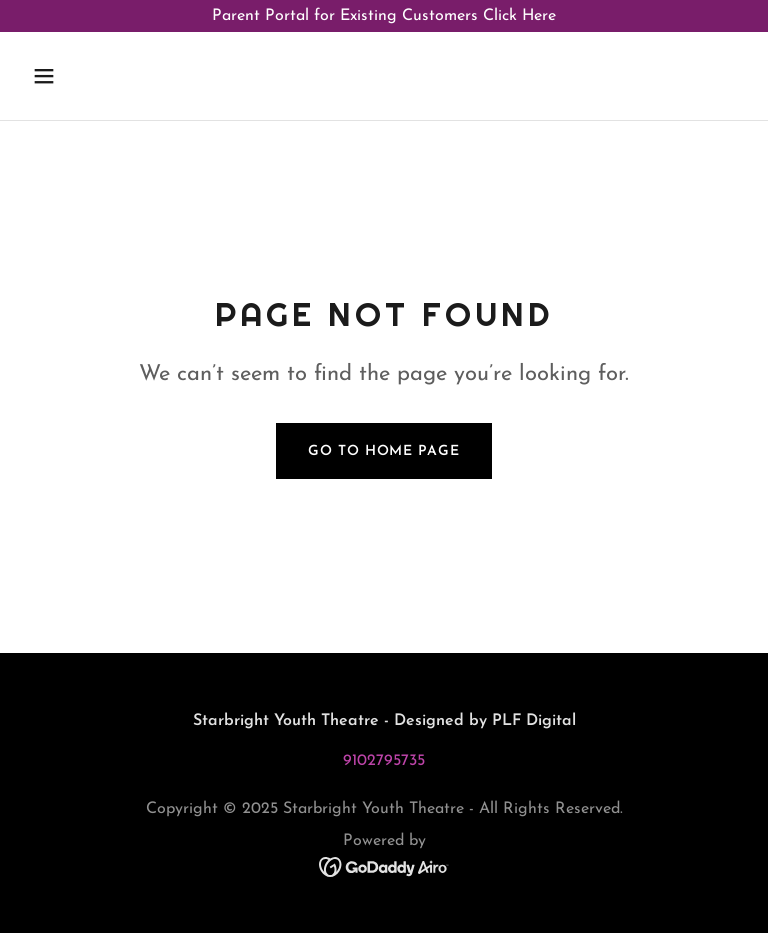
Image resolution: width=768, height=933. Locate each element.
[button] (78, 76)
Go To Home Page (383, 451)
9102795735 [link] (384, 761)
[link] (384, 866)
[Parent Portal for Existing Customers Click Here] (384, 16)
